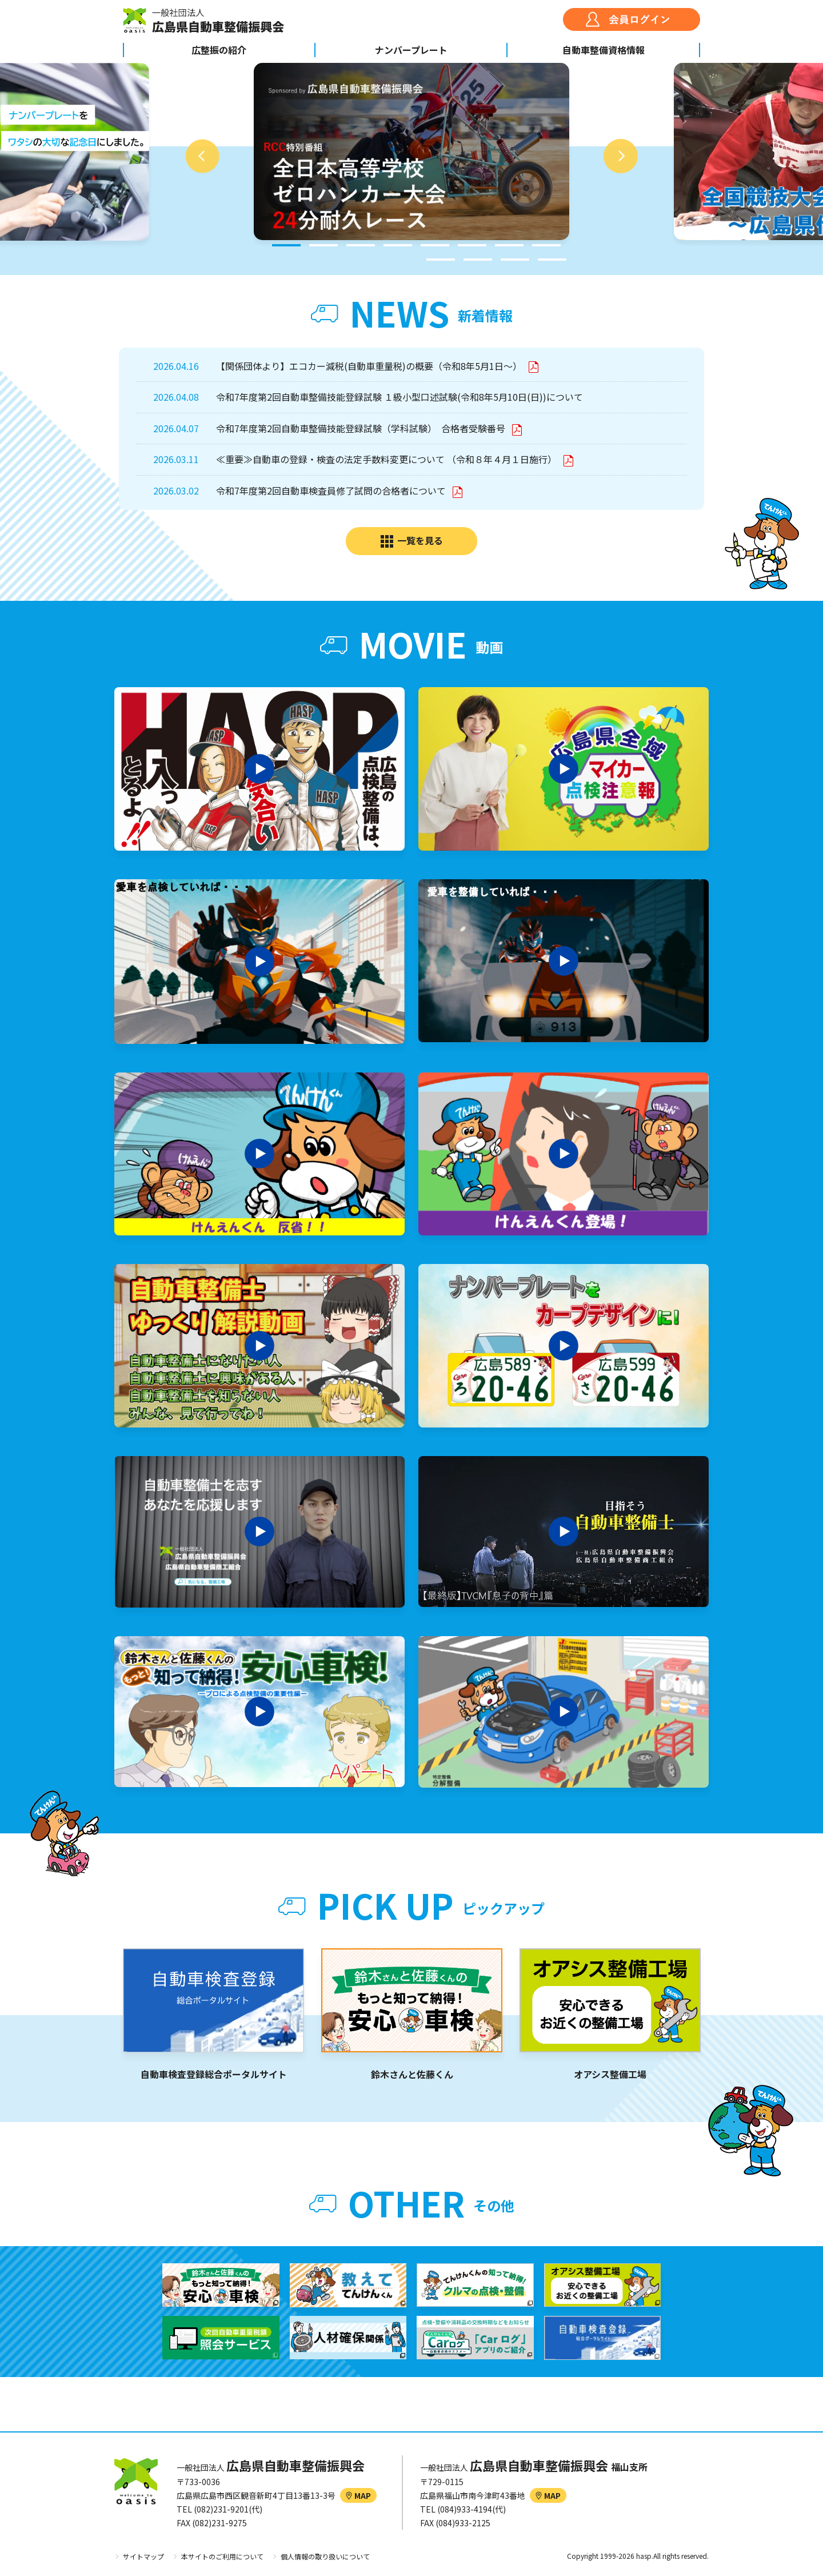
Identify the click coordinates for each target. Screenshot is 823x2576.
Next (621, 156)
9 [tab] (440, 259)
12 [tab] (552, 259)
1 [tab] (286, 245)
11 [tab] (515, 259)
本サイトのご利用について (222, 2556)
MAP (358, 2495)
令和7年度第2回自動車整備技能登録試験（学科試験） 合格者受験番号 (362, 428)
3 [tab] (360, 245)
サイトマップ (143, 2556)
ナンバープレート (411, 50)
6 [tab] (472, 245)
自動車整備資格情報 (603, 50)
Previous (202, 156)
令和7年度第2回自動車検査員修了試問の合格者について (332, 490)
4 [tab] (397, 245)
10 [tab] (478, 259)
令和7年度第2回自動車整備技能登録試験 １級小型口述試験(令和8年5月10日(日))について (399, 397)
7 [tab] (509, 245)
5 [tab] (435, 245)
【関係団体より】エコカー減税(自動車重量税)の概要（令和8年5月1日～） (370, 366)
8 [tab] (546, 245)
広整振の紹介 (218, 50)
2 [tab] (323, 245)
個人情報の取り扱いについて (325, 2556)
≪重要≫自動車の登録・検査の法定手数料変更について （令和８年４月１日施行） (387, 459)
